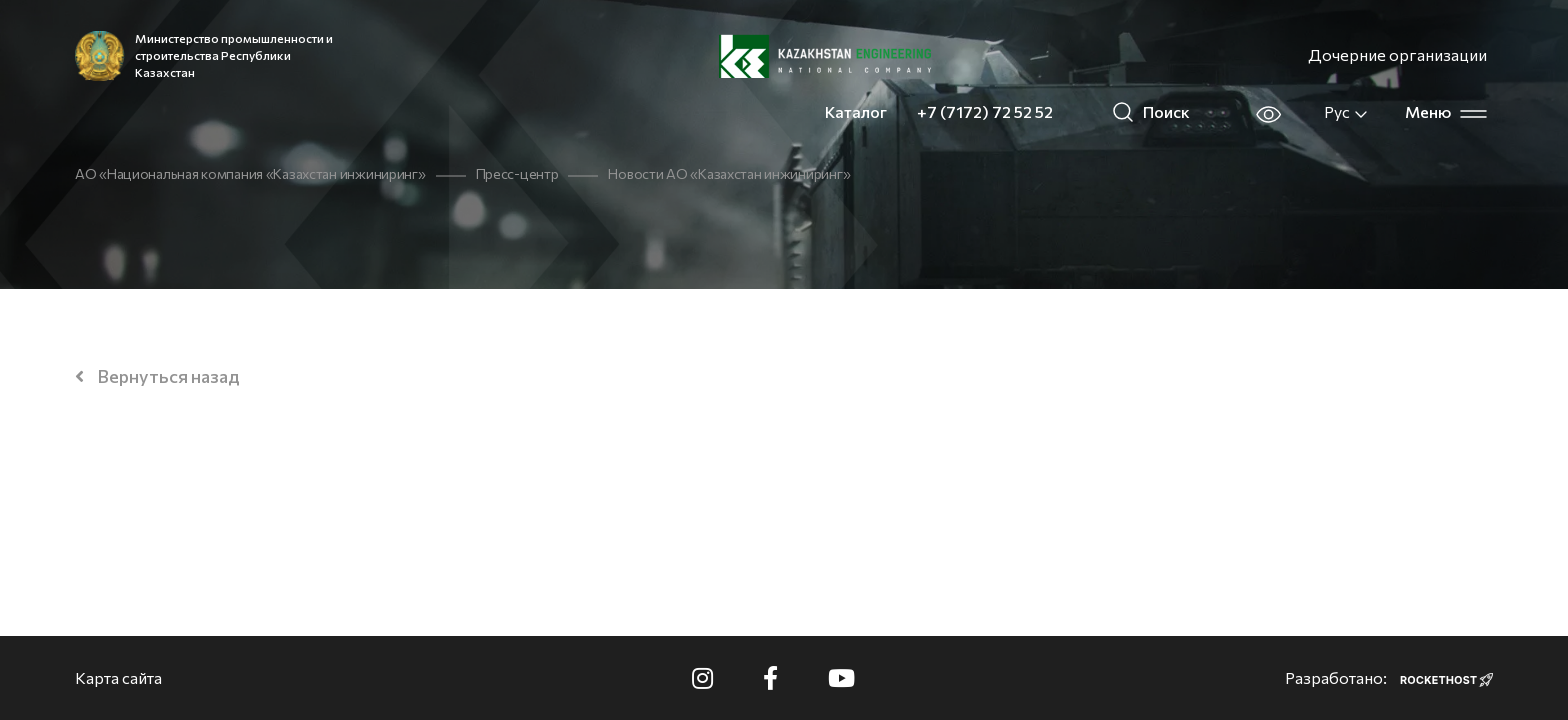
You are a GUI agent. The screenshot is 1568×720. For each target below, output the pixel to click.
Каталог (856, 111)
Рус (1346, 112)
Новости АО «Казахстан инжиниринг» (729, 173)
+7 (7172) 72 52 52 (985, 111)
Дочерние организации (1397, 54)
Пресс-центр (517, 173)
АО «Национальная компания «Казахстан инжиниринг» (250, 173)
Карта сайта (118, 677)
